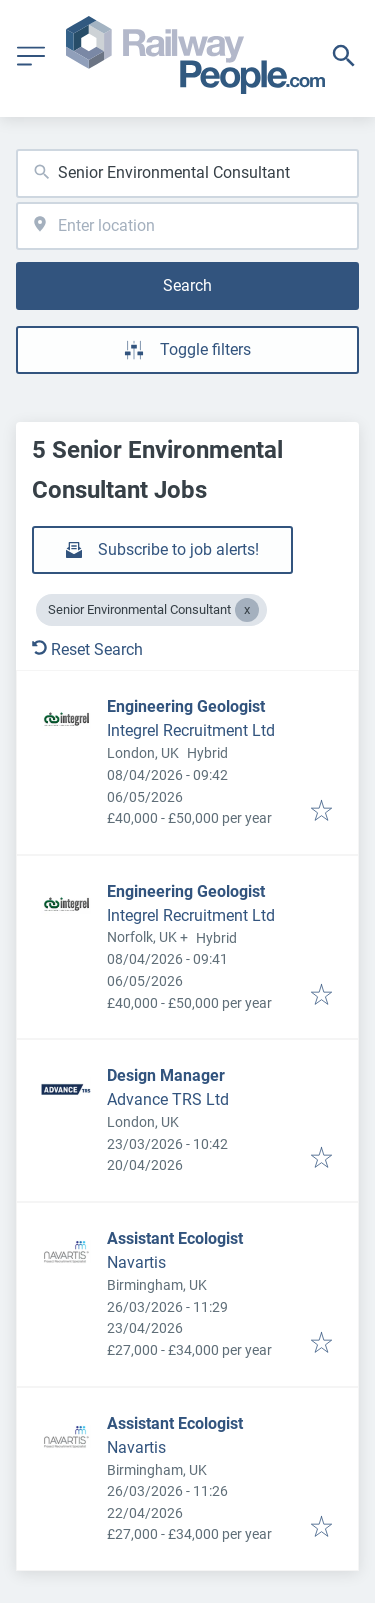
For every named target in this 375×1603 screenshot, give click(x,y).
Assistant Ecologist (175, 1238)
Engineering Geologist (186, 706)
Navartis (136, 1262)
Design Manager (166, 1075)
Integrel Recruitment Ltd (191, 730)
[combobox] (187, 173)
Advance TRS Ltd (168, 1099)
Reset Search (87, 649)
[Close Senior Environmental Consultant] (247, 610)
